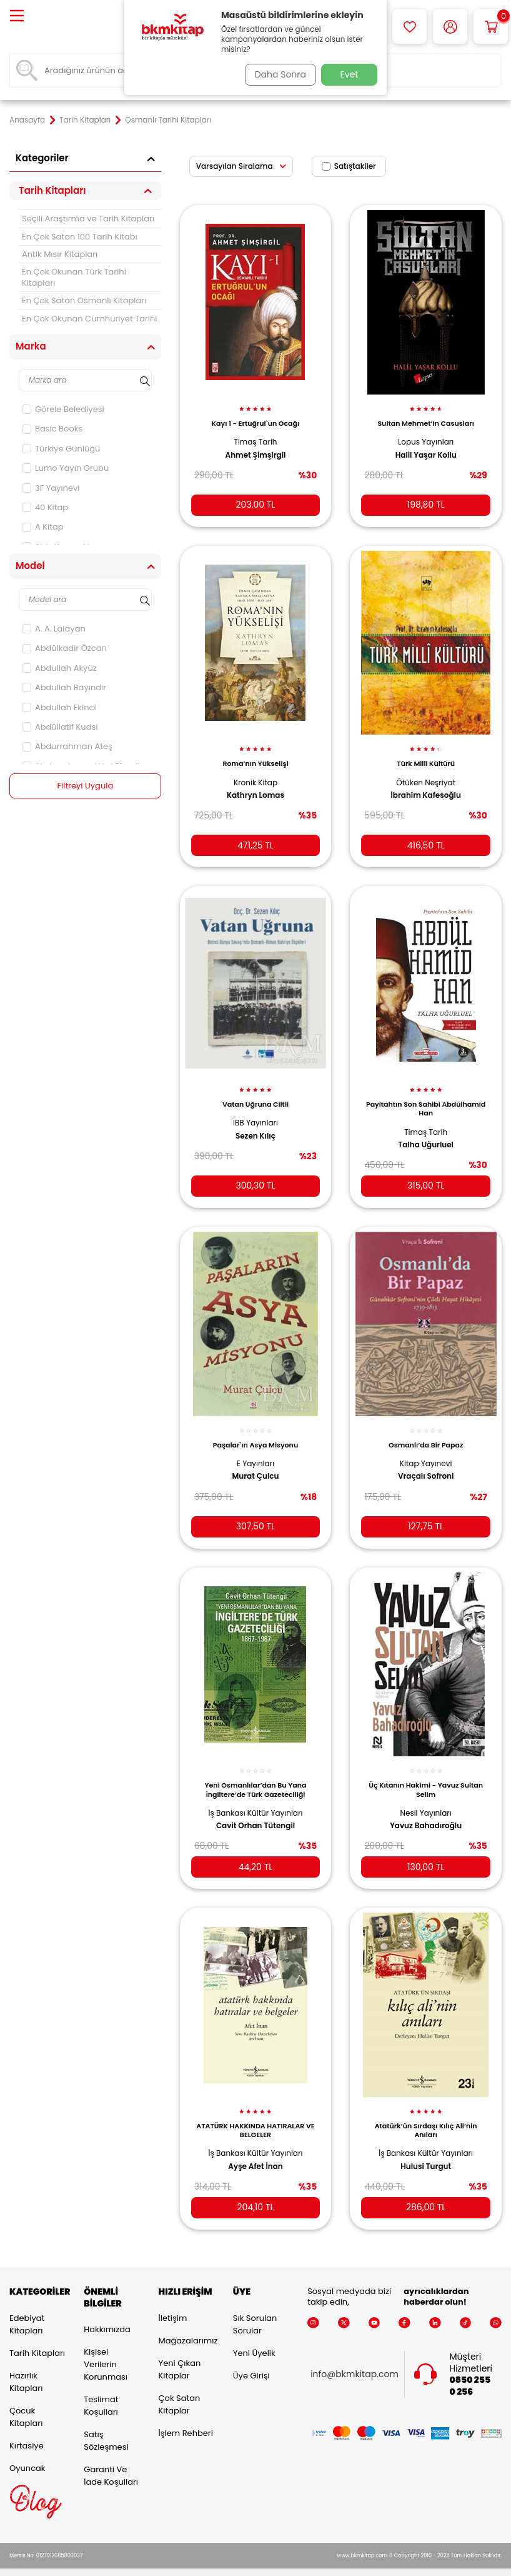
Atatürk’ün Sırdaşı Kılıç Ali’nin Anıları (426, 2110)
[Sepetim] (491, 26)
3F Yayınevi (50, 488)
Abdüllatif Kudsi (59, 727)
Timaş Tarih (255, 435)
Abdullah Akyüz (59, 668)
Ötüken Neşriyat (425, 772)
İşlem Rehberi (186, 2417)
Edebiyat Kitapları (26, 2308)
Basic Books (52, 429)
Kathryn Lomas (255, 786)
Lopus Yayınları (426, 435)
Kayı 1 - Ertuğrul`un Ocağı (255, 416)
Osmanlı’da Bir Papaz (426, 1430)
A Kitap (43, 527)
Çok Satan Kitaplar (180, 2388)
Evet (349, 74)
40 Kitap (45, 507)
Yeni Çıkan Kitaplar (180, 2353)
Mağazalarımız (186, 2324)
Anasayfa (27, 120)
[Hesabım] (450, 26)
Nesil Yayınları (426, 1795)
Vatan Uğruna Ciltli (255, 1092)
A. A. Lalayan (54, 629)
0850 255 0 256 (469, 2370)
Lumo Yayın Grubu (65, 468)
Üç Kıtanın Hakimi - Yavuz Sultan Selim (426, 1772)
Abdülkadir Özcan (64, 648)
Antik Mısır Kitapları (59, 254)
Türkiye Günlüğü (61, 449)
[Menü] (16, 16)
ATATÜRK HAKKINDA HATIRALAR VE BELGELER (255, 2110)
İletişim (173, 2302)
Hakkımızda (107, 2314)
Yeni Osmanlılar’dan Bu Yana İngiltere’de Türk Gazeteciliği (256, 1772)
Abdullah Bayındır (64, 687)
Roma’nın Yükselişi (255, 754)
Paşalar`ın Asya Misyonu (255, 1430)
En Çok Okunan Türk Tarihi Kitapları (74, 277)
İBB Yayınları (255, 1110)
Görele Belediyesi (63, 409)
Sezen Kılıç (255, 1124)
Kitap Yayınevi (426, 1448)
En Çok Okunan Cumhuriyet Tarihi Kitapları (89, 324)
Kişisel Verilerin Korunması (105, 2348)
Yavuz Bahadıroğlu (426, 1808)
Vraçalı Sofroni (426, 1462)
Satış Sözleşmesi (106, 2425)
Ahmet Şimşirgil (256, 448)
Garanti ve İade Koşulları (111, 2460)
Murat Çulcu (255, 1462)
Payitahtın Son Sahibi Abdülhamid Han (426, 1096)
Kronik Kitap (255, 772)
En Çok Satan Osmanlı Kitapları (84, 300)
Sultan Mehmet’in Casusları (425, 416)
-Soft (187, 2563)
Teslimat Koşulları (101, 2390)
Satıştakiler (349, 166)
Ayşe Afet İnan (255, 2146)
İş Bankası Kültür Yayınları (256, 1795)
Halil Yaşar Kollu (426, 448)
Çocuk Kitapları (25, 2400)
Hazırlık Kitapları (25, 2365)
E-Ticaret (217, 2563)
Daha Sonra (276, 74)
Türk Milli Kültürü (426, 754)
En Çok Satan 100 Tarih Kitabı (79, 237)
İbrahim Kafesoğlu (425, 786)
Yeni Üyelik (254, 2337)
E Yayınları (255, 1448)
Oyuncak (27, 2452)
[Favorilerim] (409, 26)
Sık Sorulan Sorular (255, 2308)
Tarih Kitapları (85, 120)
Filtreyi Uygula (85, 786)
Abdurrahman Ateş (67, 746)
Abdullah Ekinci (59, 707)
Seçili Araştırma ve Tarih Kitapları (88, 218)
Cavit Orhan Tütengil (255, 1808)
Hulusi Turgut (425, 2146)
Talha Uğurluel (426, 1133)
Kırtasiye (26, 2429)
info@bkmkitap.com (354, 2359)
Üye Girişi (251, 2359)
